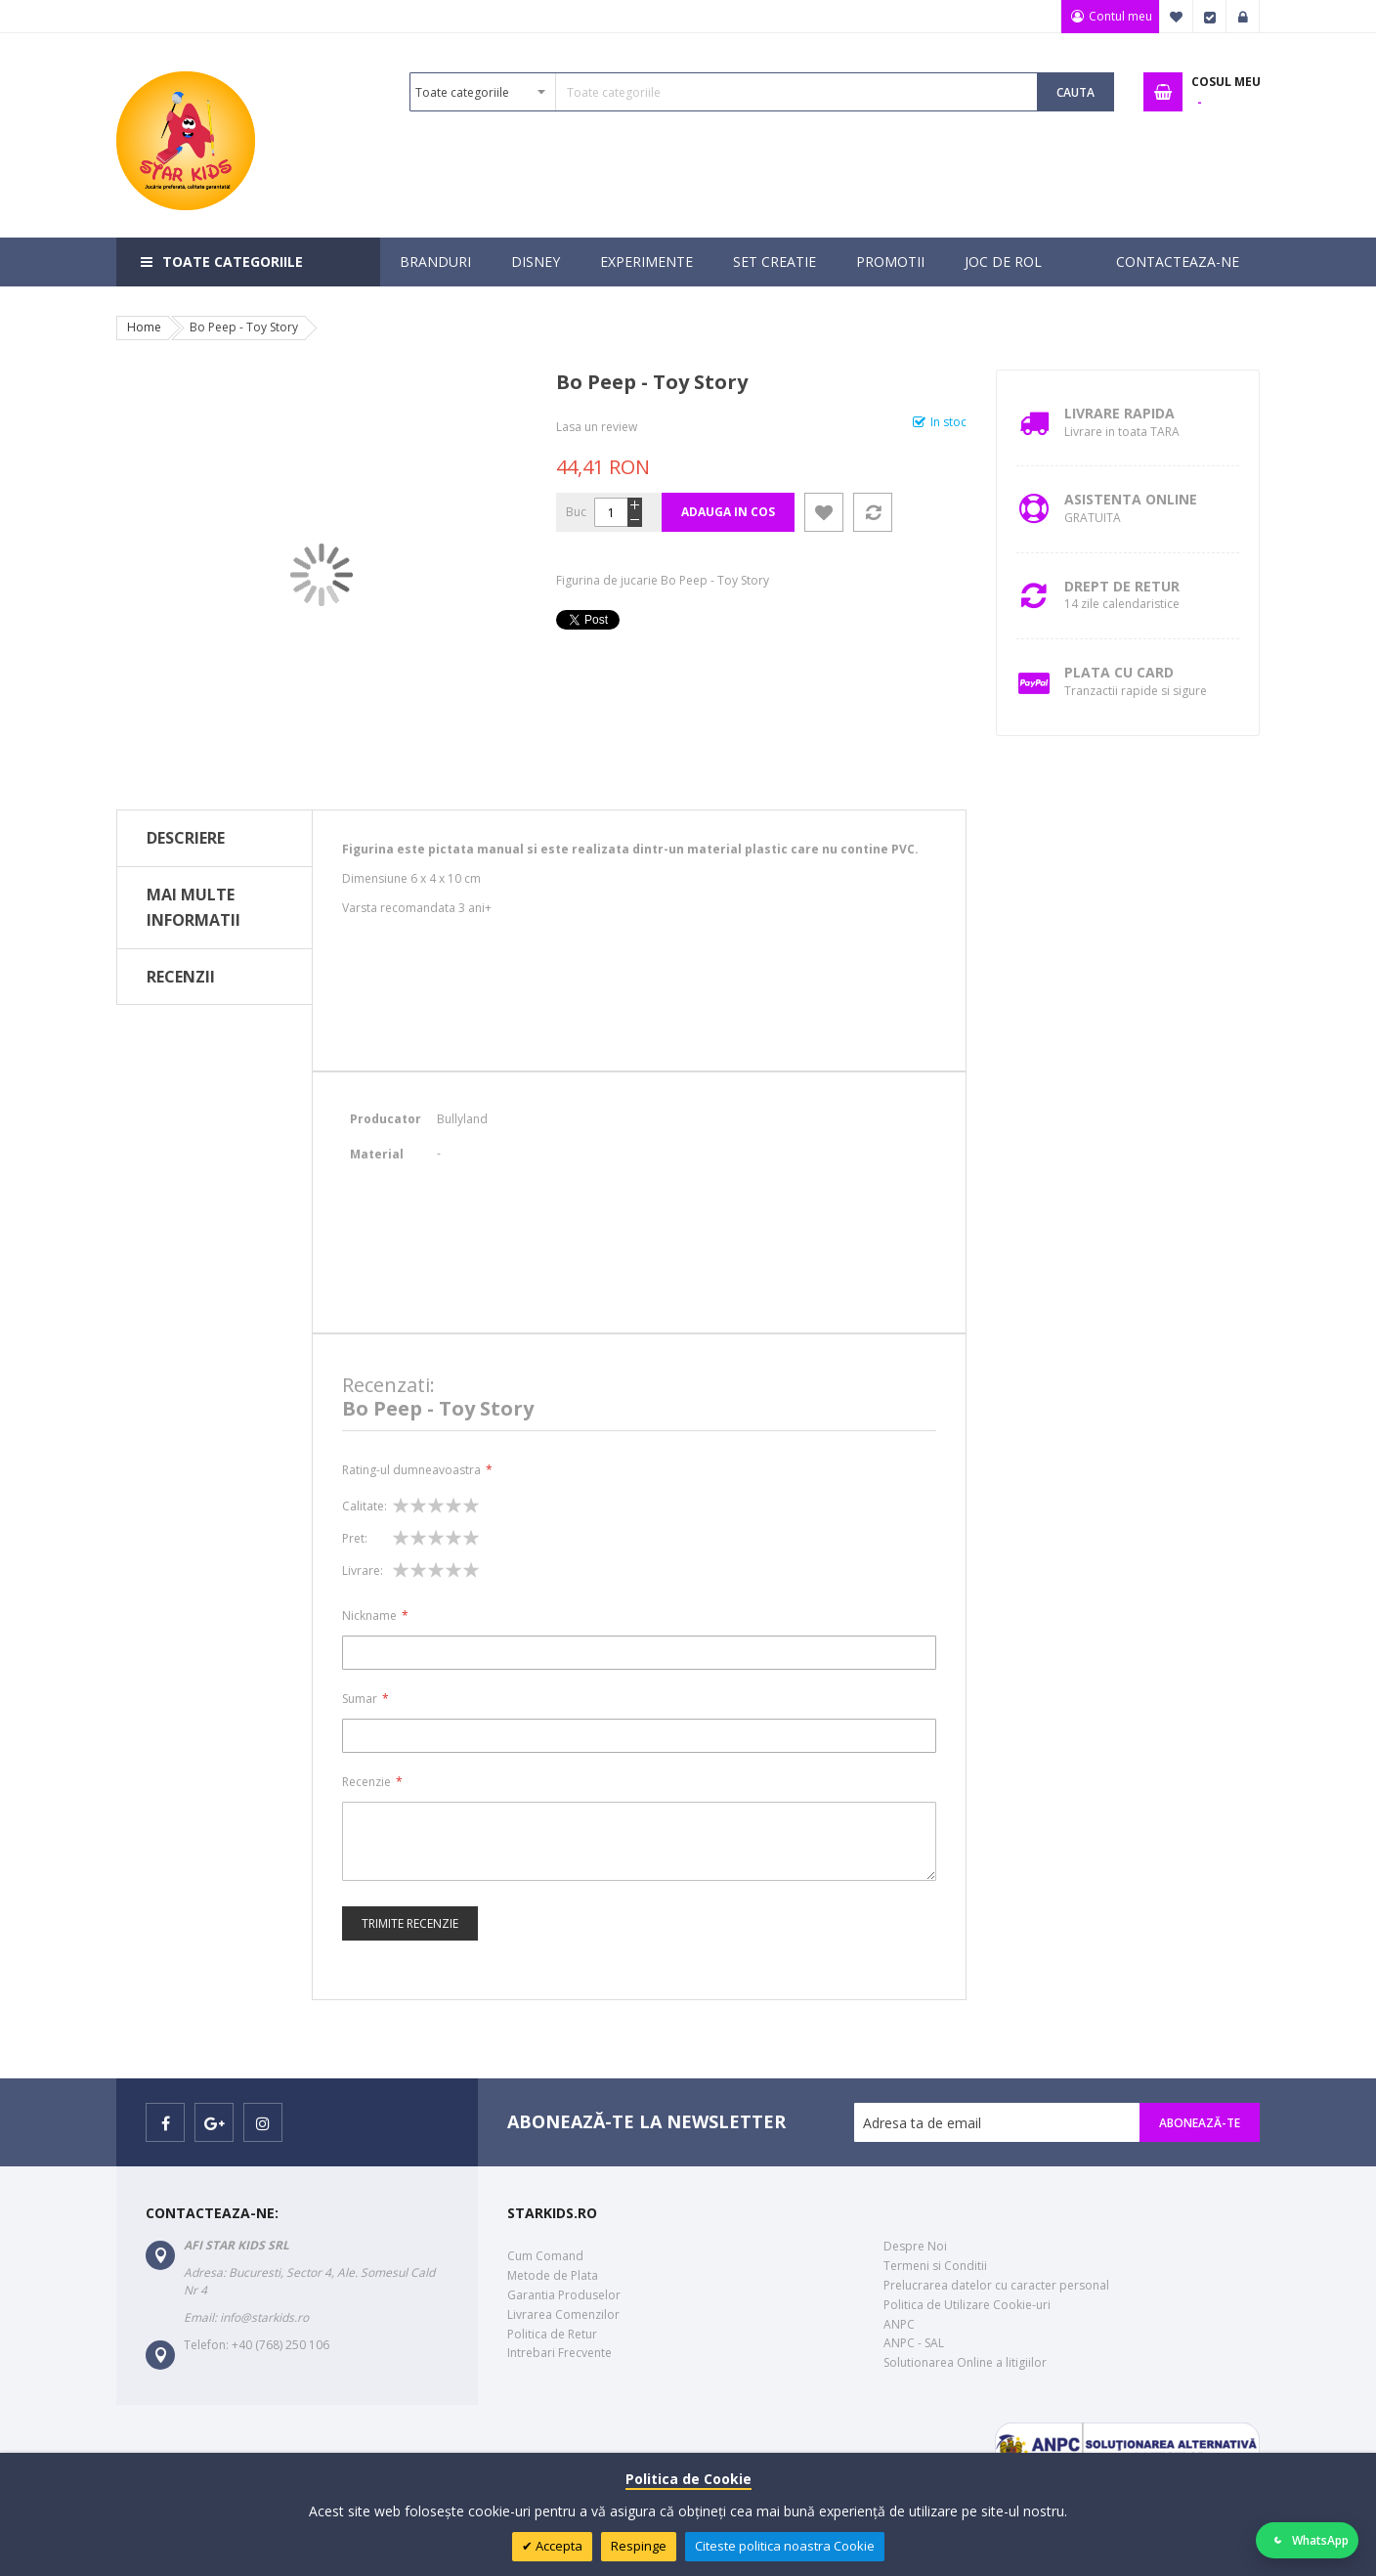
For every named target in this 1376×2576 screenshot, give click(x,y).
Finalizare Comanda (1209, 16)
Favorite (1176, 16)
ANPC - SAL (913, 2343)
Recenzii (181, 976)
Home (144, 327)
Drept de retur (1122, 586)
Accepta (557, 2545)
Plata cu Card (1119, 672)
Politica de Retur (552, 2334)
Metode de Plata (552, 2275)
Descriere (186, 838)
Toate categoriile (232, 261)
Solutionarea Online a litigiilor (965, 2362)
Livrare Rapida (1119, 413)
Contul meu (1117, 16)
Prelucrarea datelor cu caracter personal (996, 2285)
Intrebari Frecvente (559, 2352)
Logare (1243, 16)
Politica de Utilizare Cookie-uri (967, 2304)
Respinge (638, 2545)
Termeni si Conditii (935, 2265)
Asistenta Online (1130, 499)
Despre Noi (915, 2246)
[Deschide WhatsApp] (1307, 2540)
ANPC (899, 2324)
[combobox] (723, 91)
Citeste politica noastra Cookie (785, 2545)
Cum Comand (545, 2256)
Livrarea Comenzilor (563, 2314)
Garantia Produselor (564, 2295)
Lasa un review (596, 426)
